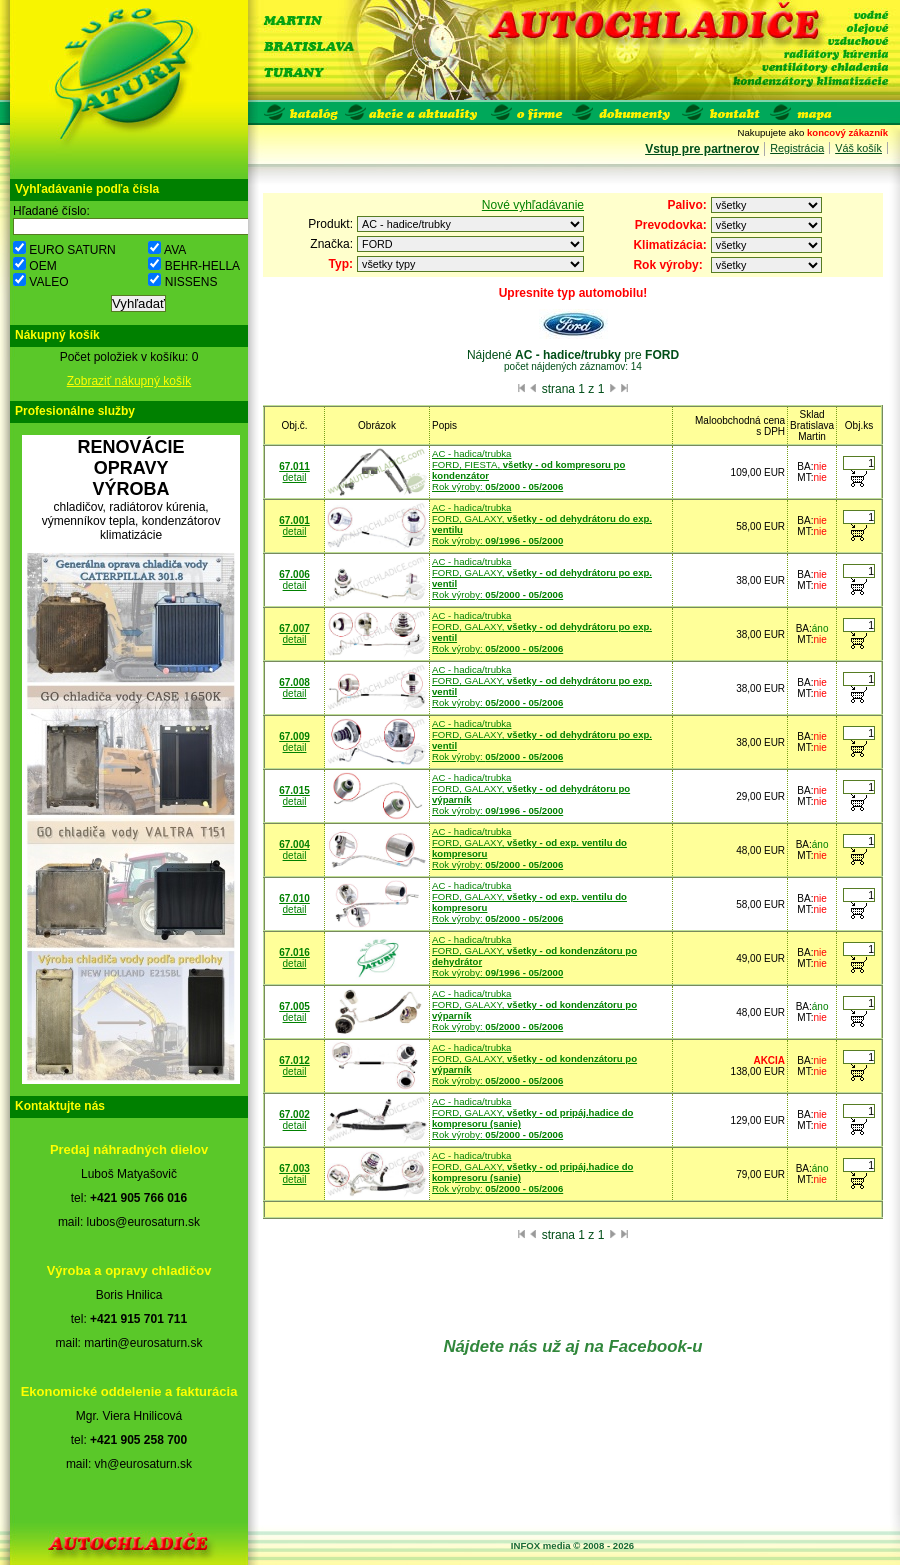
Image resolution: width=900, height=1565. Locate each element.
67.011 (294, 466)
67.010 (294, 898)
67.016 (294, 952)
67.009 (294, 736)
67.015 (294, 790)
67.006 (294, 574)
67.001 (294, 520)
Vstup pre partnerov (702, 149)
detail (295, 477)
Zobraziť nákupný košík (129, 381)
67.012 (294, 1060)
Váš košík (858, 148)
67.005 (294, 1006)
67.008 (294, 682)
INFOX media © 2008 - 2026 (572, 1545)
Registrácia (797, 148)
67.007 (294, 628)
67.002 (294, 1114)
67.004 (294, 844)
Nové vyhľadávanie (533, 205)
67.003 (294, 1168)
